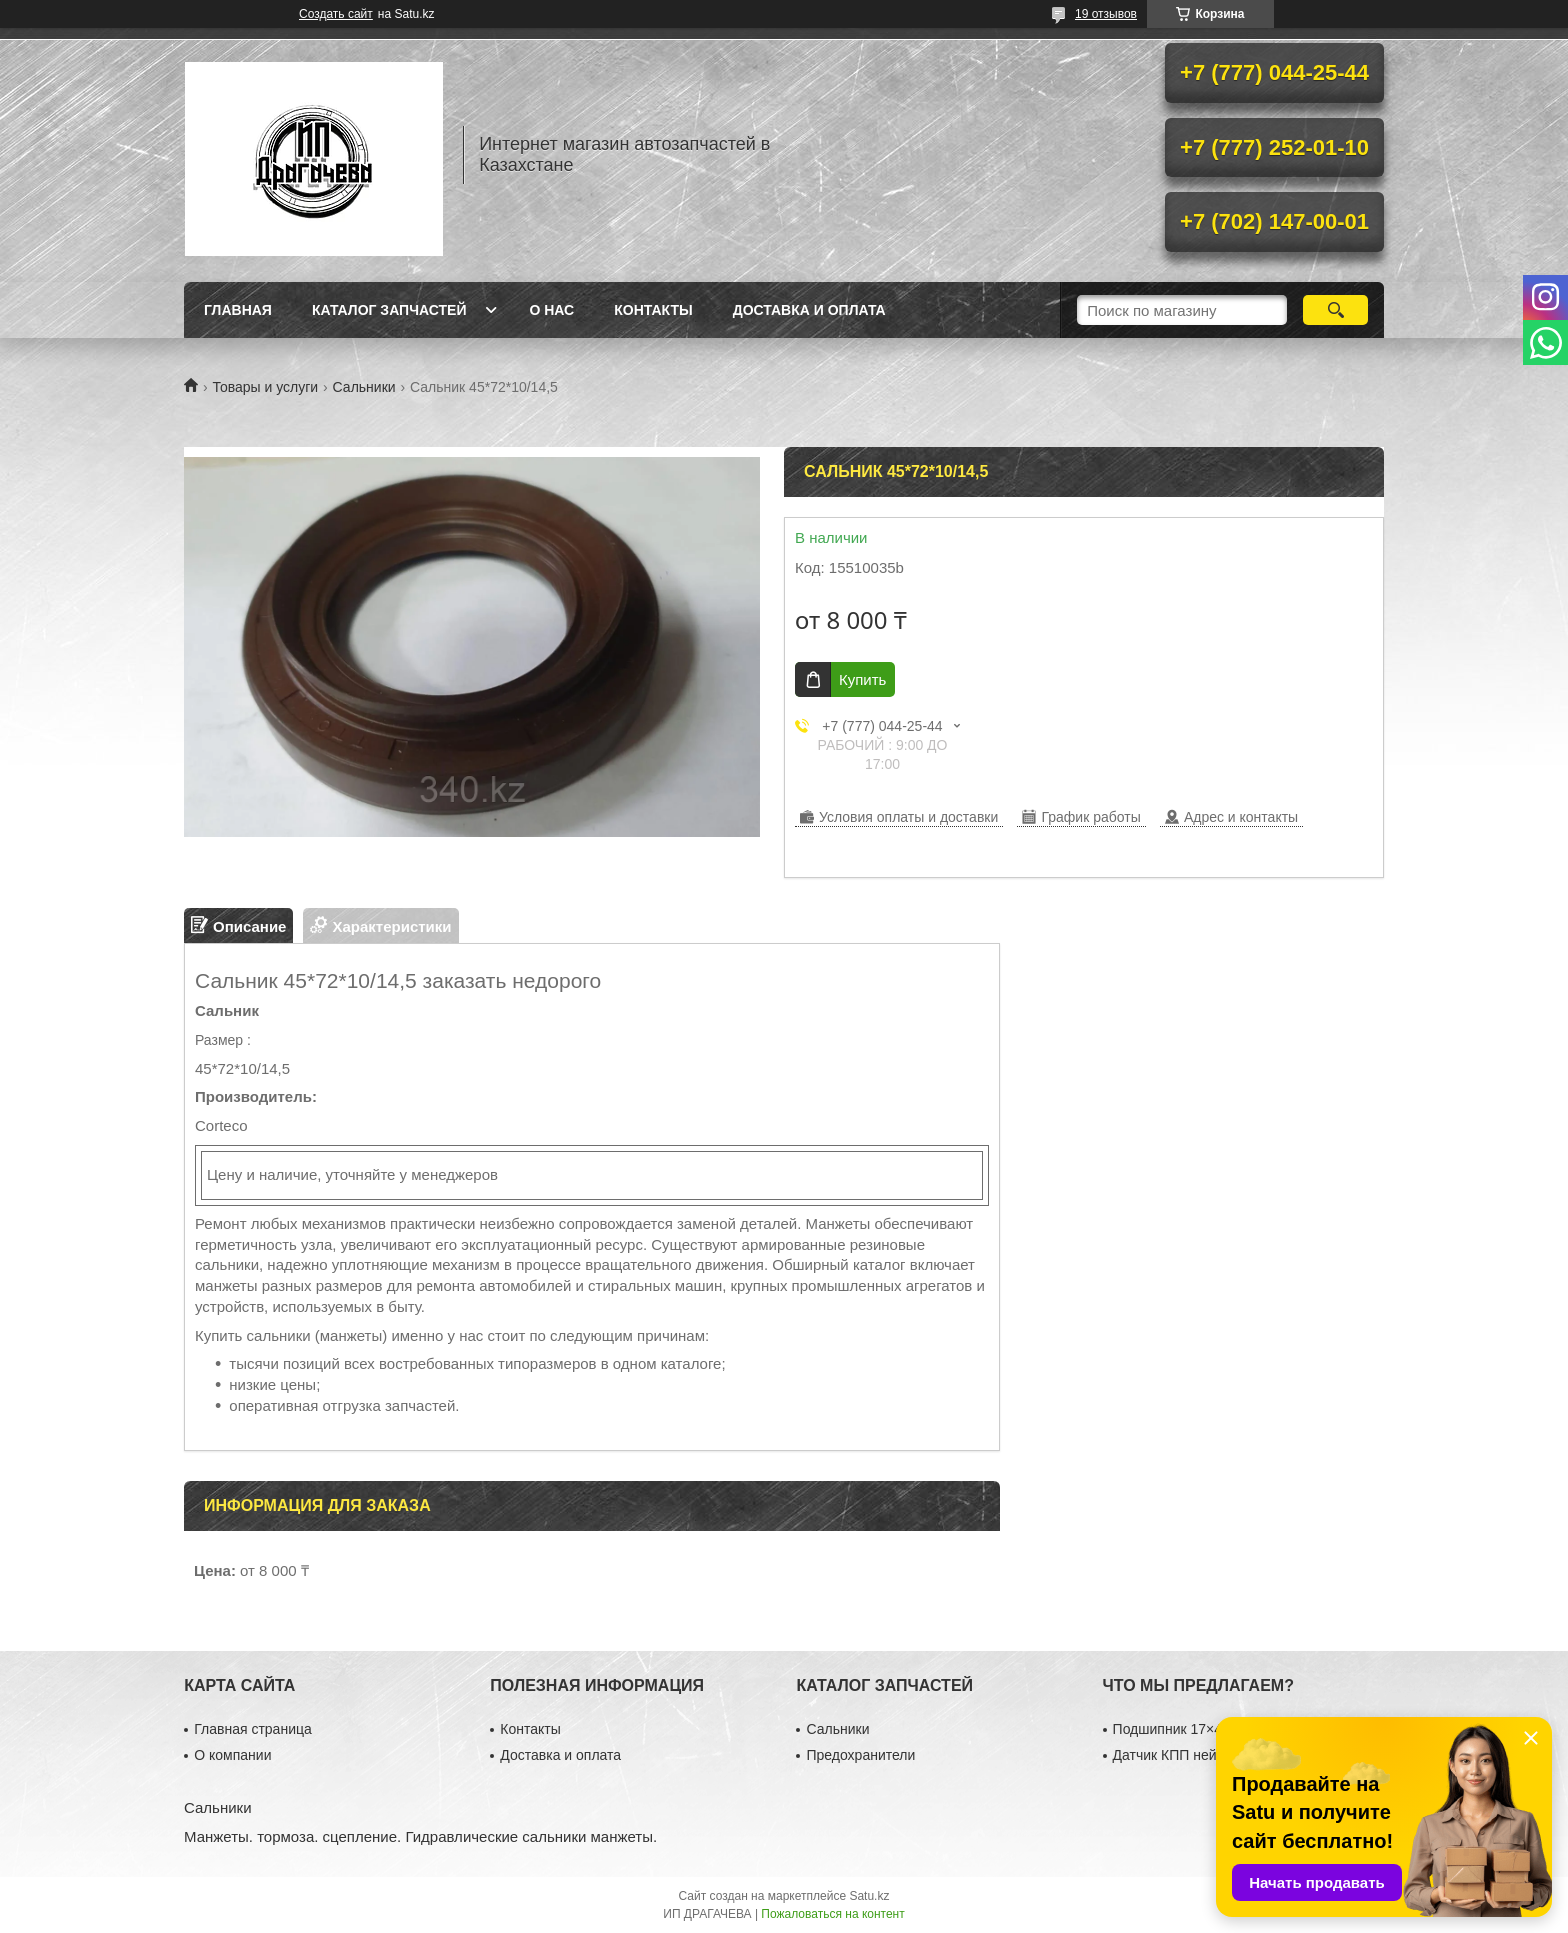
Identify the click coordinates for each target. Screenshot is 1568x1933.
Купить (862, 679)
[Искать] (1335, 310)
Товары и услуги (265, 387)
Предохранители (860, 1755)
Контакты (653, 310)
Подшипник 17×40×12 (1183, 1729)
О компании (232, 1755)
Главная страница (253, 1729)
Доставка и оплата (809, 310)
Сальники (364, 387)
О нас (551, 310)
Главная (238, 310)
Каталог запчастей (389, 310)
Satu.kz (869, 1896)
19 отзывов (1106, 14)
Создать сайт (336, 14)
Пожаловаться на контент (832, 1914)
